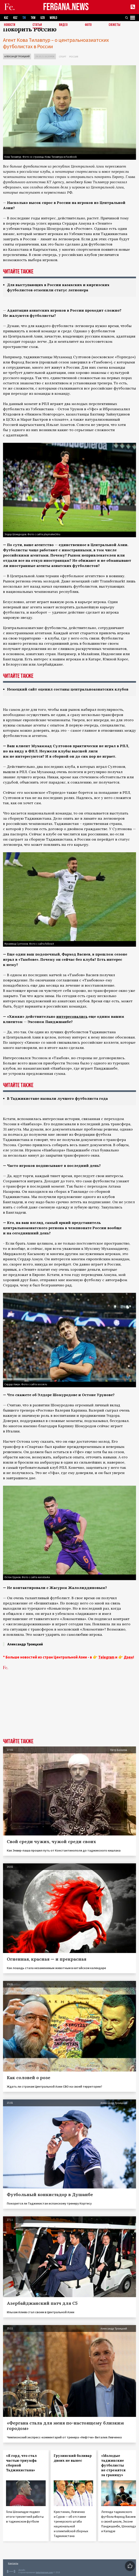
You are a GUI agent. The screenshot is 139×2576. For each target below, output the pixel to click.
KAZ (6, 18)
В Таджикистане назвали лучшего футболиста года (57, 1098)
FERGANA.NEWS (66, 7)
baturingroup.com (44, 2572)
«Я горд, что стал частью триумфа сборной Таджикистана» (21, 2462)
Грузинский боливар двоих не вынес (73, 2458)
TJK (24, 18)
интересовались (72, 1016)
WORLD (53, 18)
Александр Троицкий (17, 56)
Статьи (37, 25)
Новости (9, 25)
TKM (33, 18)
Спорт (62, 56)
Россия (73, 56)
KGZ (15, 18)
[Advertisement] (69, 1704)
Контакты (13, 2563)
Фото (88, 25)
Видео (63, 25)
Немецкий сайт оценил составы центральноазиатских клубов (67, 689)
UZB (42, 18)
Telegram (106, 1657)
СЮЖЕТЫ (114, 25)
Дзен (128, 1657)
